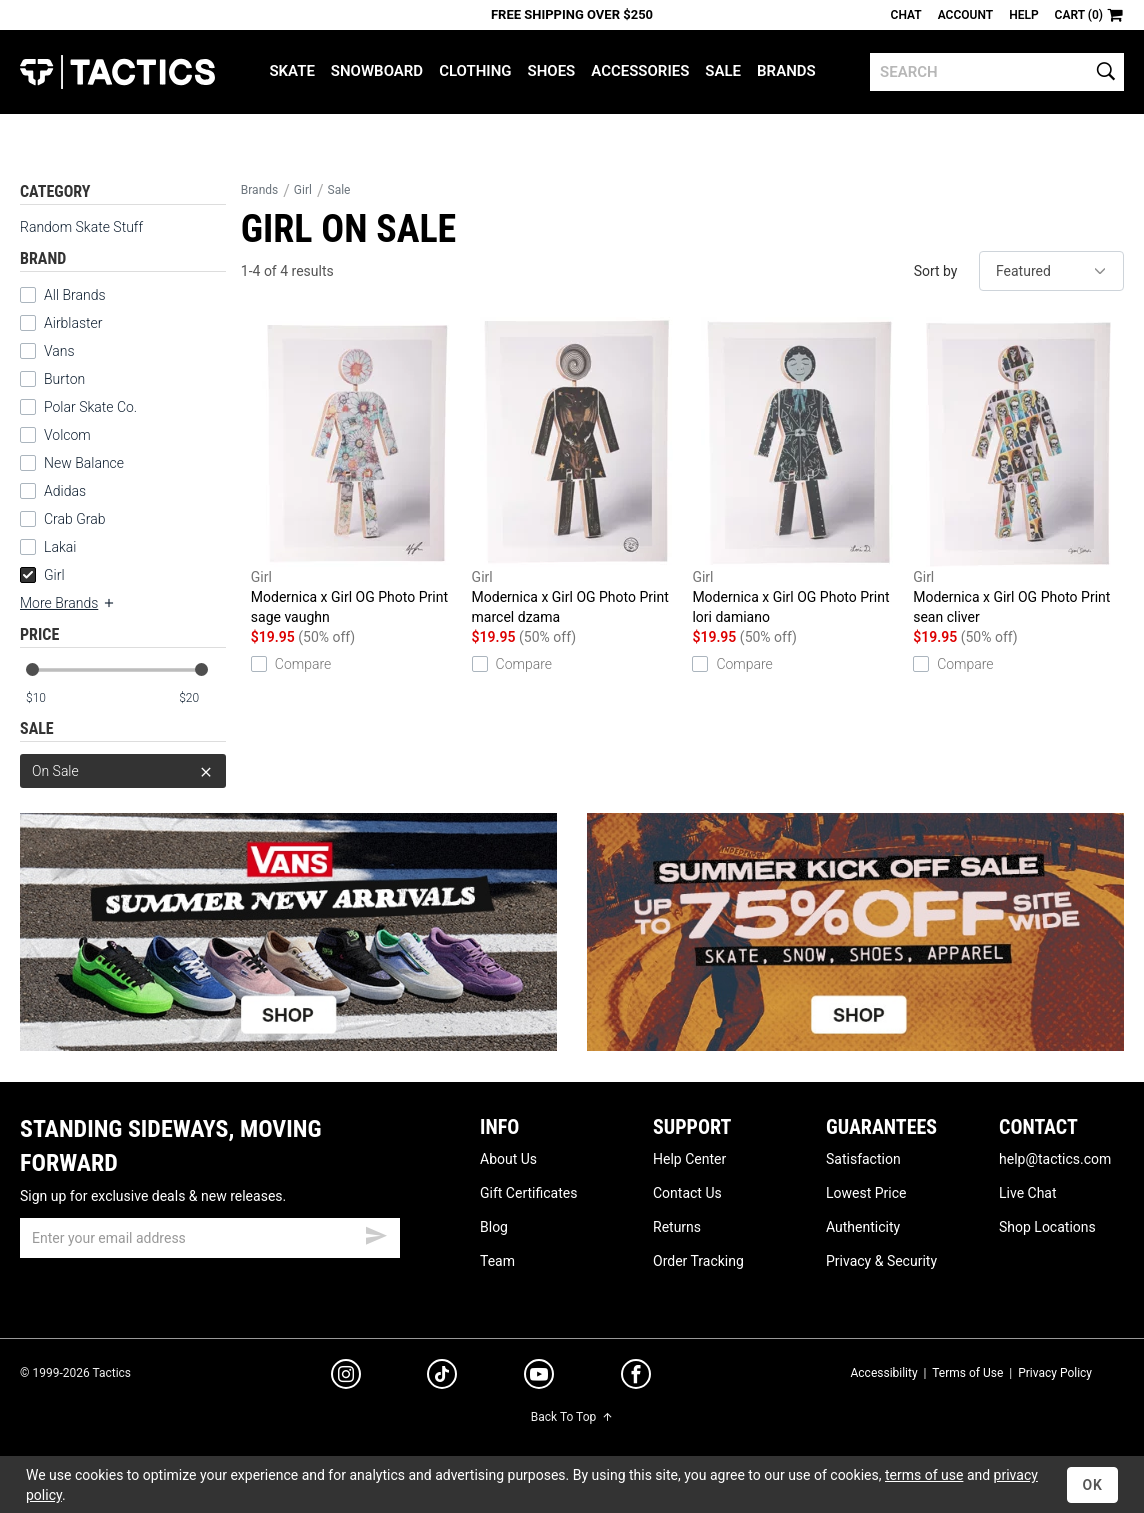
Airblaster (73, 323)
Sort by (936, 271)
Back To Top (572, 1417)
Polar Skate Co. (90, 407)
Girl (42, 575)
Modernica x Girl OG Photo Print (356, 472)
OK (1092, 1485)
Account (965, 15)
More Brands (68, 603)
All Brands (75, 295)
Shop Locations (1047, 1227)
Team (497, 1261)
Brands (786, 71)
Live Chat (1028, 1193)
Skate (291, 71)
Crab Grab (74, 519)
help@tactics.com (1055, 1159)
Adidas (65, 491)
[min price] (49, 698)
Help (1023, 15)
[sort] (1051, 271)
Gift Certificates (528, 1193)
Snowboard (377, 71)
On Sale (123, 771)
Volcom (67, 435)
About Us (508, 1159)
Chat (906, 15)
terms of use (924, 1475)
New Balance (84, 463)
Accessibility (883, 1373)
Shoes (552, 71)
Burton (64, 379)
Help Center (689, 1159)
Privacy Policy (1055, 1373)
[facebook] (636, 1378)
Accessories (640, 71)
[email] (210, 1238)
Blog (494, 1227)
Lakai (60, 547)
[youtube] (539, 1378)
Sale (723, 71)
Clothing (475, 71)
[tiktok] (442, 1377)
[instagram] (346, 1377)
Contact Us (687, 1193)
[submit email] (376, 1233)
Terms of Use (967, 1373)
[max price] (202, 698)
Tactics (117, 72)
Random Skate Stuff (81, 227)
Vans (59, 351)
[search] (997, 72)
